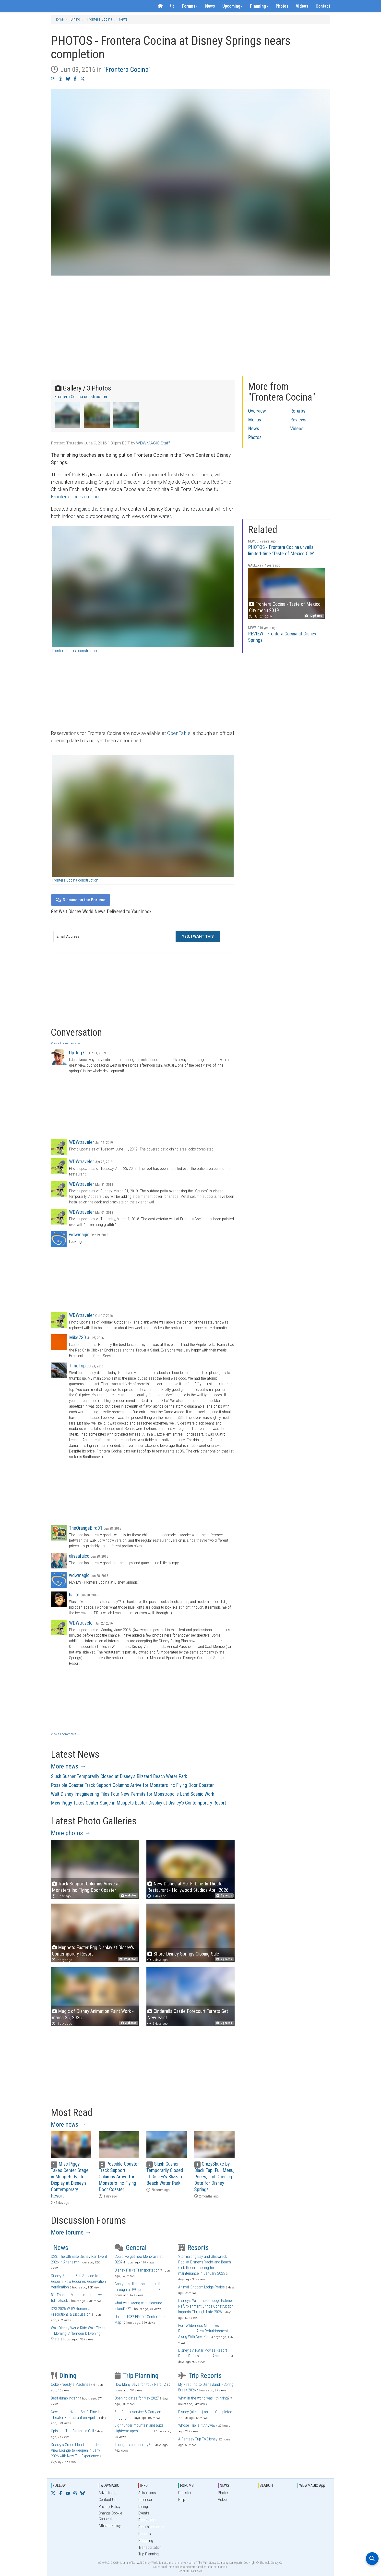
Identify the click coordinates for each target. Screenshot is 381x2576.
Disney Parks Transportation (137, 2270)
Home (59, 19)
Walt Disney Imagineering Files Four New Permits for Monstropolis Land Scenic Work (132, 1794)
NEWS (224, 2485)
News (210, 6)
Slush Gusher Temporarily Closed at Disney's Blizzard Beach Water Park (119, 1776)
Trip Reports (200, 2376)
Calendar (145, 2499)
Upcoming (232, 6)
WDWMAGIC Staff (153, 443)
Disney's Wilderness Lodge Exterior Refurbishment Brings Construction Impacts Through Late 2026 (206, 2306)
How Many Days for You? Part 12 (140, 2384)
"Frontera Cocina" (127, 69)
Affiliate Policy (110, 2525)
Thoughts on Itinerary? (132, 2444)
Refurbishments (151, 2527)
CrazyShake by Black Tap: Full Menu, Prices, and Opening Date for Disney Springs (214, 2176)
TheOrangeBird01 (85, 1528)
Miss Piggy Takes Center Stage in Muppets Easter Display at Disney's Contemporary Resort (138, 1803)
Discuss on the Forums (80, 899)
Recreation (146, 2520)
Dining (75, 19)
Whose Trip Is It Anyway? (197, 2425)
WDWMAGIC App (312, 2485)
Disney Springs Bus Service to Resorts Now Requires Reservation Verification (78, 2281)
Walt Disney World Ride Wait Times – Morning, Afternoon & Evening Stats (78, 2334)
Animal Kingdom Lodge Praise (201, 2287)
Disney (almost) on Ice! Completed (205, 2412)
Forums (190, 6)
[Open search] (372, 2558)
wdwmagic (79, 1234)
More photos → (71, 1833)
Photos (282, 6)
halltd (74, 1595)
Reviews (298, 420)
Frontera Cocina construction (75, 650)
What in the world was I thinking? (203, 2398)
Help (181, 2499)
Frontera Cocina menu (75, 497)
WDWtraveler (81, 1142)
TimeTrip (77, 1366)
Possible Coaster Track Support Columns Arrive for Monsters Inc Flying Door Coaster (132, 1785)
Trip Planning (136, 2376)
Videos (302, 6)
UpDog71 (78, 1053)
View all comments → (65, 1043)
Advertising (107, 2492)
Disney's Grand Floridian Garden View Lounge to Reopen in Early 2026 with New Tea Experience (76, 2450)
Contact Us (107, 2499)
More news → (68, 1766)
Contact (323, 6)
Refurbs (297, 411)
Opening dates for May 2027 (137, 2398)
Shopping (145, 2540)
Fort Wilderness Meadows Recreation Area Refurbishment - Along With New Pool (204, 2331)
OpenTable (178, 733)
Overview (257, 411)
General (130, 2248)
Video (222, 2499)
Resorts (193, 2248)
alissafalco (79, 1556)
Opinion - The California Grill (72, 2431)
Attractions (147, 2492)
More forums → (71, 2232)
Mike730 (77, 1337)
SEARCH (266, 2485)
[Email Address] (113, 936)
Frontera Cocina (99, 19)
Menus (254, 420)
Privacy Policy (109, 2506)
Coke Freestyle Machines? (71, 2384)
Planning (259, 6)
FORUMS (187, 2485)
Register (184, 2492)
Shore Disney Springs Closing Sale (186, 1954)
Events (143, 2513)
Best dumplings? (64, 2398)
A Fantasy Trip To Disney (197, 2439)
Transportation (150, 2547)
